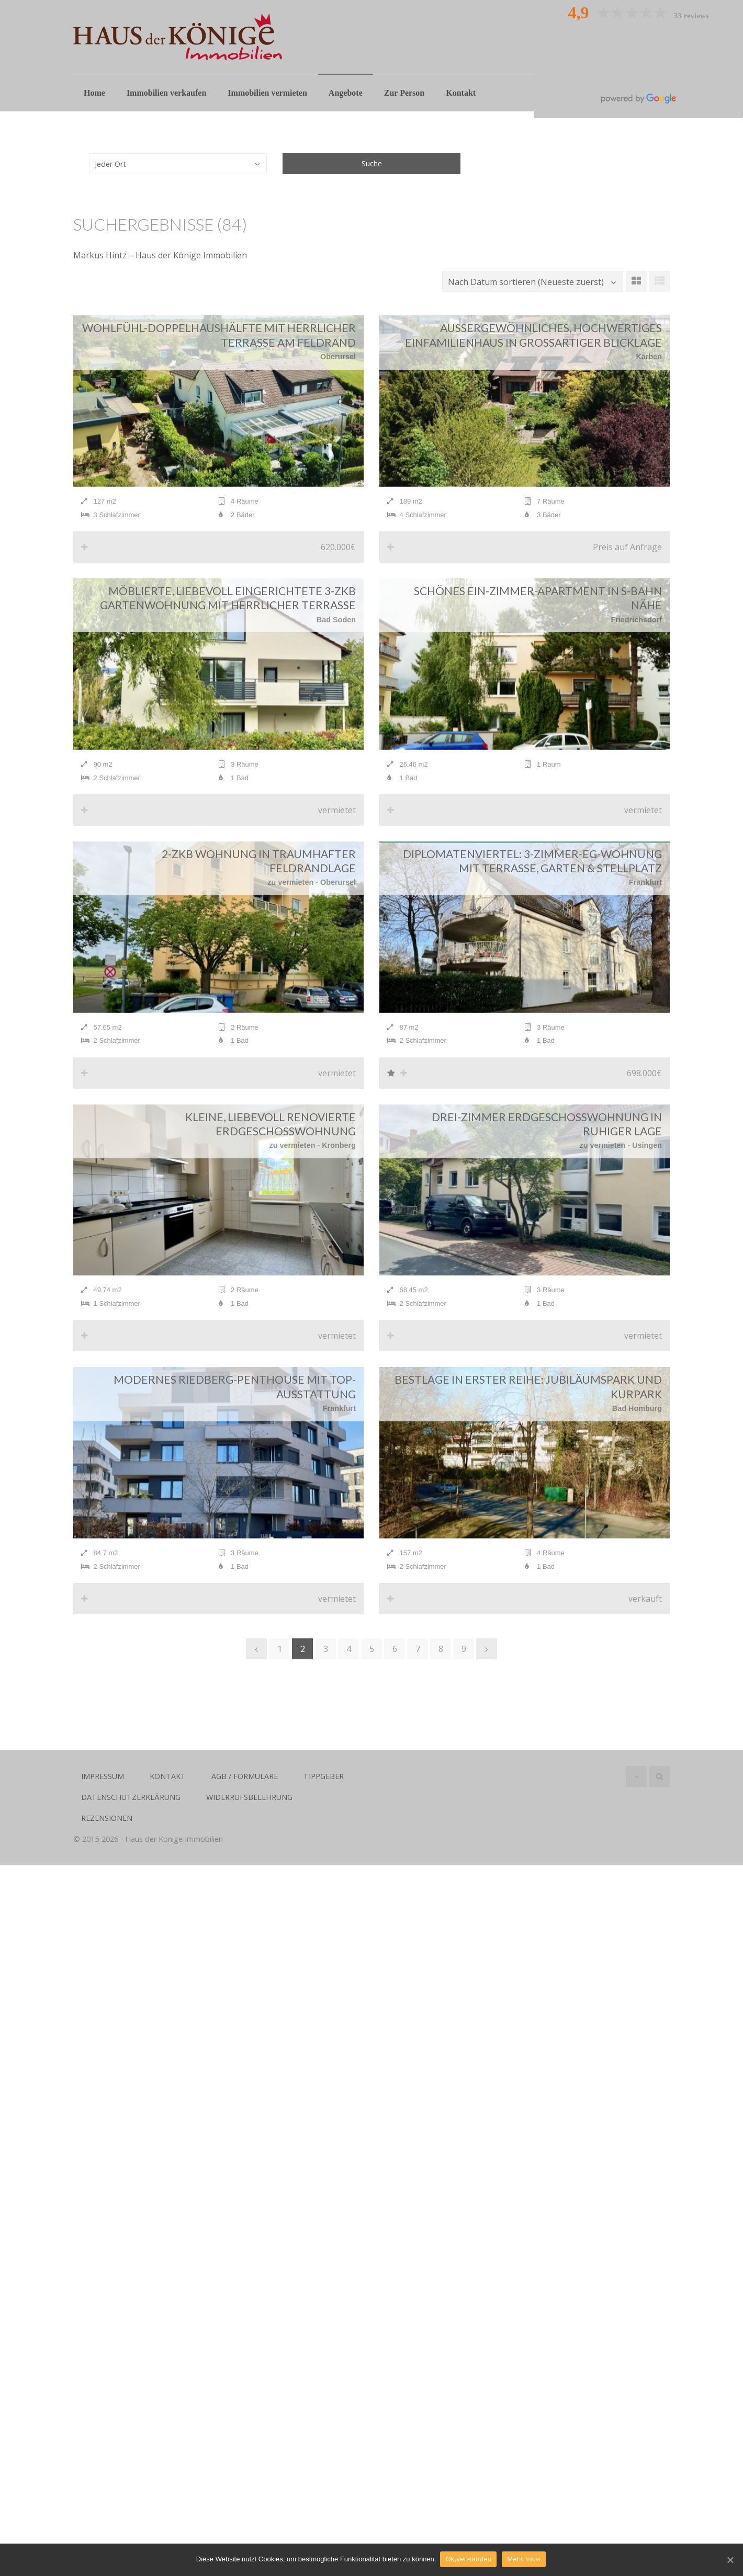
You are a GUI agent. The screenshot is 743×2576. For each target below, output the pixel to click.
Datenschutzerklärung (131, 1811)
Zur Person (404, 92)
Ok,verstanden (469, 2559)
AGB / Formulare (244, 1790)
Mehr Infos (525, 2559)
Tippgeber (323, 1790)
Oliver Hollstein (638, 32)
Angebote (346, 92)
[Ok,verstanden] (730, 2560)
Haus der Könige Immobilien (174, 1853)
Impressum (102, 1790)
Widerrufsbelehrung (249, 1811)
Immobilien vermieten (267, 92)
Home (94, 92)
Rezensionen (106, 1832)
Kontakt (461, 92)
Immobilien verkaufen (166, 92)
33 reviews (691, 16)
